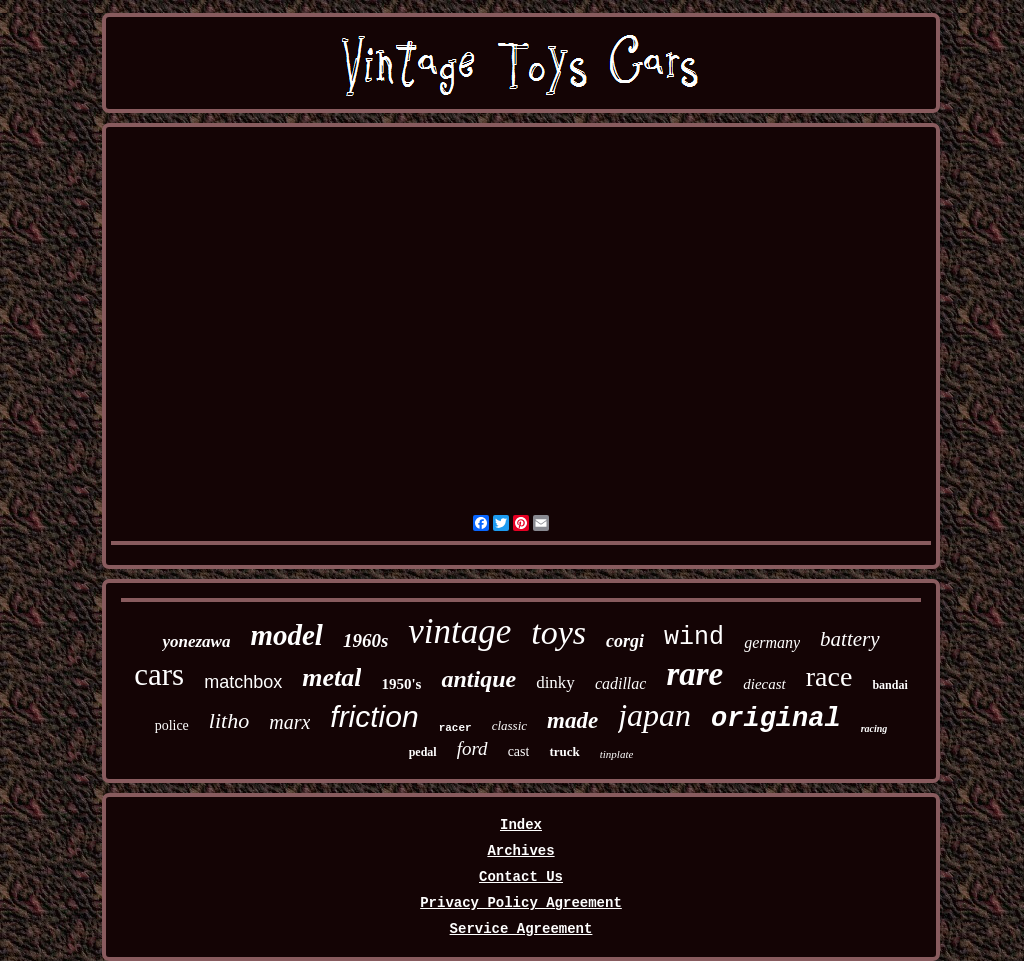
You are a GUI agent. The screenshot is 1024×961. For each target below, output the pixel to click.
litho (229, 720)
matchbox (243, 682)
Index (521, 825)
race (829, 676)
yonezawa (196, 641)
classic (509, 725)
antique (478, 679)
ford (472, 748)
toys (558, 632)
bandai (889, 685)
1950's (401, 684)
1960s (365, 640)
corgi (625, 641)
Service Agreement (521, 929)
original (776, 719)
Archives (520, 851)
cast (519, 751)
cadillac (621, 683)
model (286, 635)
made (572, 720)
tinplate (617, 754)
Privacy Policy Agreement (521, 903)
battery (849, 639)
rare (694, 674)
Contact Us (521, 877)
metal (331, 677)
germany (772, 642)
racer (455, 728)
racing (874, 728)
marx (289, 722)
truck (564, 751)
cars (159, 674)
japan (654, 715)
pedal (423, 752)
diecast (764, 684)
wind (694, 637)
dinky (555, 682)
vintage (459, 631)
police (172, 725)
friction (374, 716)
